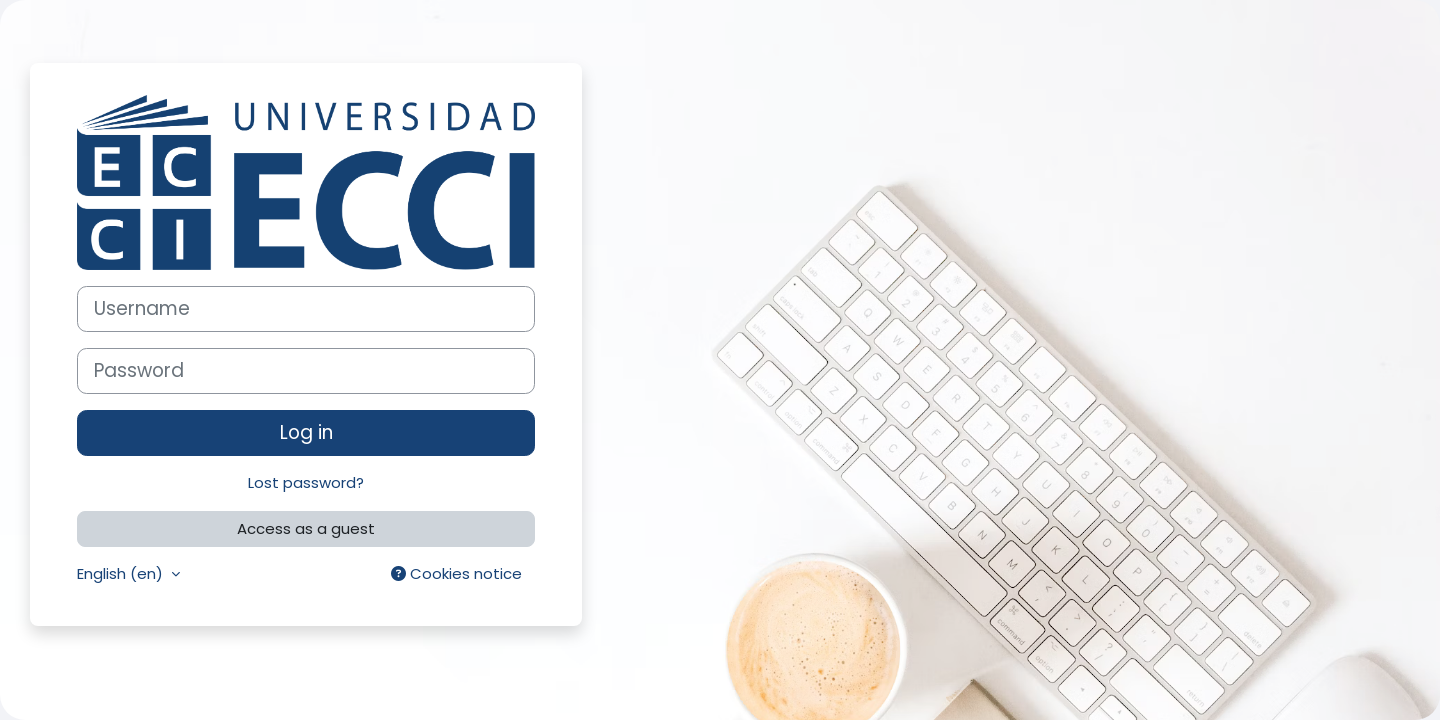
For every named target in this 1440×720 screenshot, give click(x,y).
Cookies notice (456, 573)
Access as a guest (306, 528)
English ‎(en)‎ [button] (122, 573)
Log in (306, 432)
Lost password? (306, 482)
